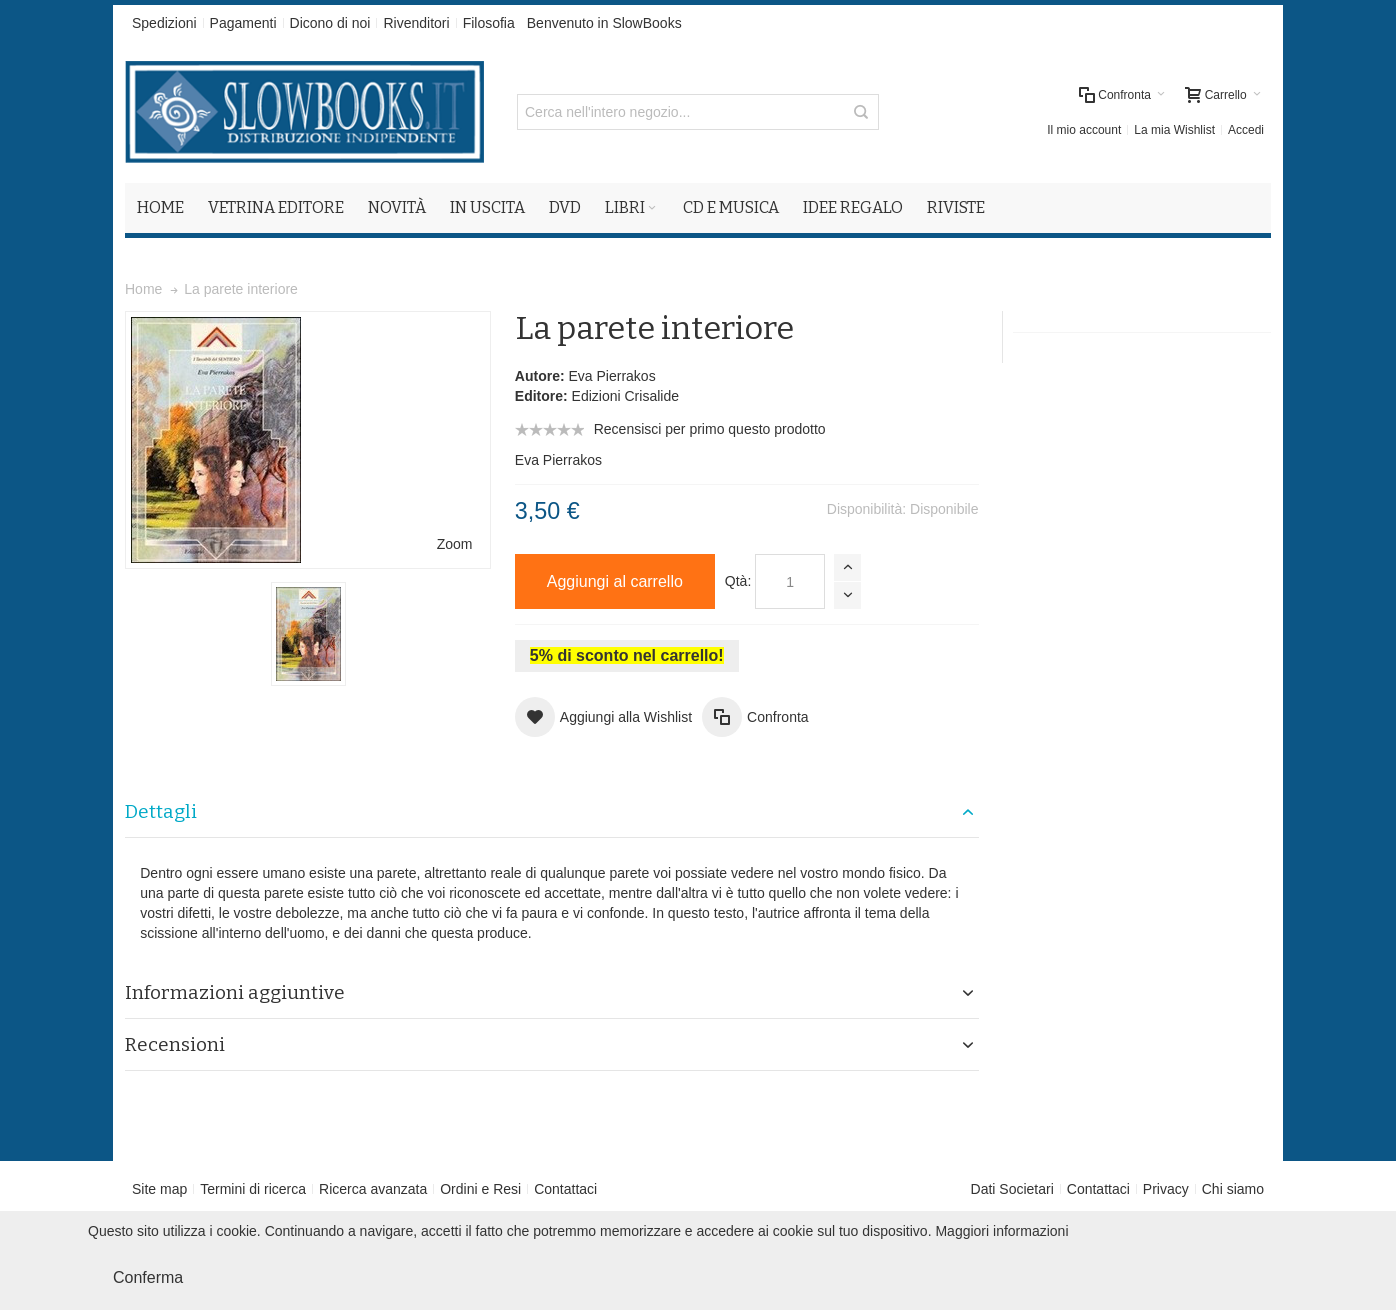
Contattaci (565, 1189)
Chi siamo (1233, 1189)
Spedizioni (164, 23)
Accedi (1246, 130)
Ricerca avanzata (373, 1189)
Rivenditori (416, 23)
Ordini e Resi (480, 1189)
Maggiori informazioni (1001, 1231)
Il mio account (1084, 130)
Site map (159, 1189)
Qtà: (738, 581)
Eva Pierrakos (611, 376)
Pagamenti (243, 23)
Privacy (1166, 1189)
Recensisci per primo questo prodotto (710, 429)
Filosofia (489, 23)
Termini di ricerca (253, 1189)
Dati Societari (1012, 1189)
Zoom (455, 544)
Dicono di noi (330, 23)
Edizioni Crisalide (625, 396)
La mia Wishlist (1174, 130)
